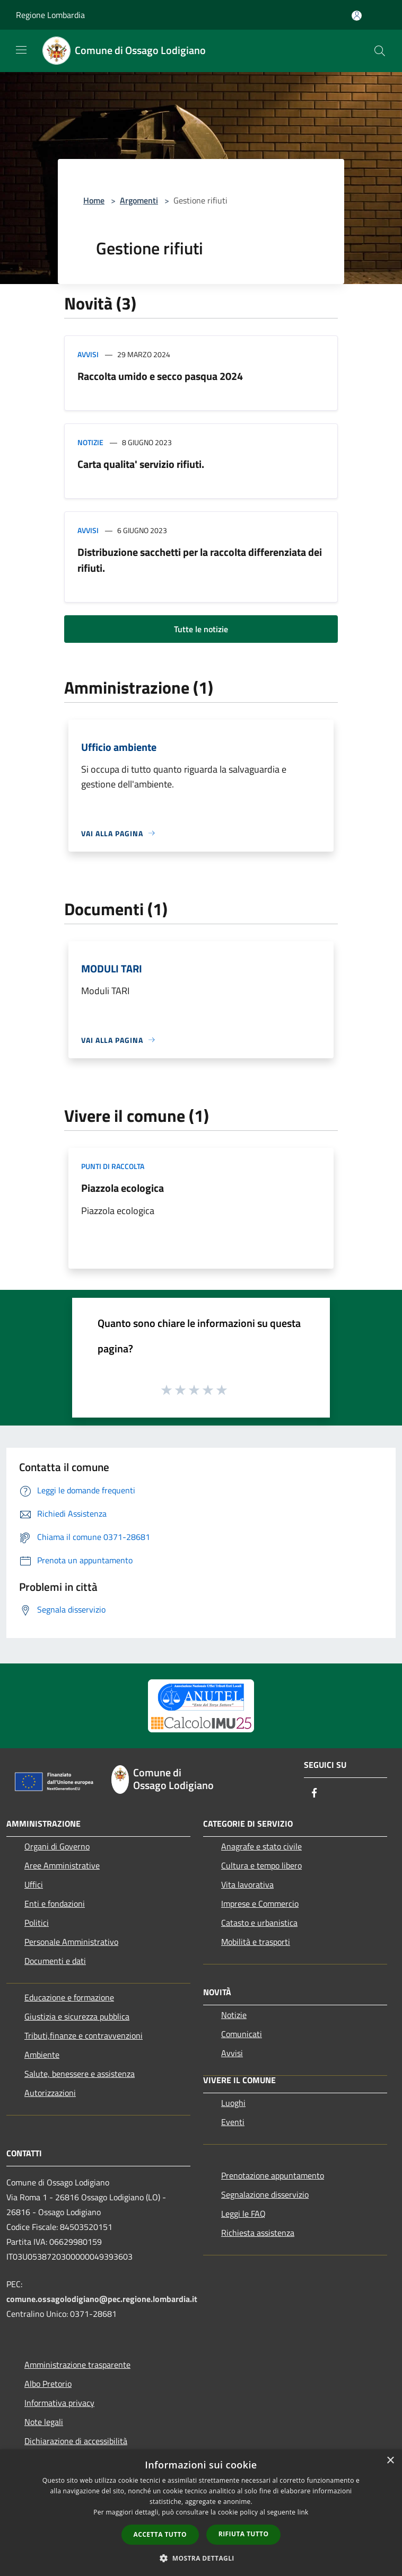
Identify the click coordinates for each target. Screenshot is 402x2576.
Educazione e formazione (69, 1997)
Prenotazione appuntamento (272, 2175)
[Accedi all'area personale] (356, 15)
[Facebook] (314, 1793)
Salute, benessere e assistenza (79, 2073)
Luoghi (233, 2102)
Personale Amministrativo (71, 1941)
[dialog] (201, 2512)
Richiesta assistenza (257, 2232)
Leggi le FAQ (243, 2213)
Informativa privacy (59, 2402)
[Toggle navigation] (21, 49)
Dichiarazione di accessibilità (75, 2441)
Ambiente (41, 2054)
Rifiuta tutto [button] (244, 2533)
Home (93, 200)
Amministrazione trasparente (77, 2364)
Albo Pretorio (48, 2383)
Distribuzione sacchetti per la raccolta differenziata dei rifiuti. (199, 560)
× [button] (390, 2461)
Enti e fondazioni (54, 1903)
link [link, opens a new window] (303, 2512)
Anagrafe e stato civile (261, 1846)
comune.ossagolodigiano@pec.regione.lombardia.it (101, 2298)
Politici (36, 1922)
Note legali (43, 2421)
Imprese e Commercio (260, 1903)
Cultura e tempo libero (261, 1865)
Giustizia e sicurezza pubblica (76, 2016)
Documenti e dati (55, 1960)
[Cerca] (379, 51)
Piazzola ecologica (122, 1188)
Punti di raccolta (112, 1166)
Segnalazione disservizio (265, 2194)
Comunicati (241, 2034)
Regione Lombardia (50, 14)
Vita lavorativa (247, 1884)
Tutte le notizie (201, 629)
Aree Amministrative (62, 1865)
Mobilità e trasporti (255, 1941)
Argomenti (139, 200)
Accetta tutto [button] (160, 2534)
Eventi (232, 2121)
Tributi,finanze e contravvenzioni (83, 2035)
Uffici (33, 1884)
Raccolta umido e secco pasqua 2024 (160, 376)
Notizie (90, 442)
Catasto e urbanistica (259, 1922)
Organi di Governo (57, 1846)
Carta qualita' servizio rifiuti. (140, 464)
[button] (201, 2558)
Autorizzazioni (50, 2092)
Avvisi (88, 354)
